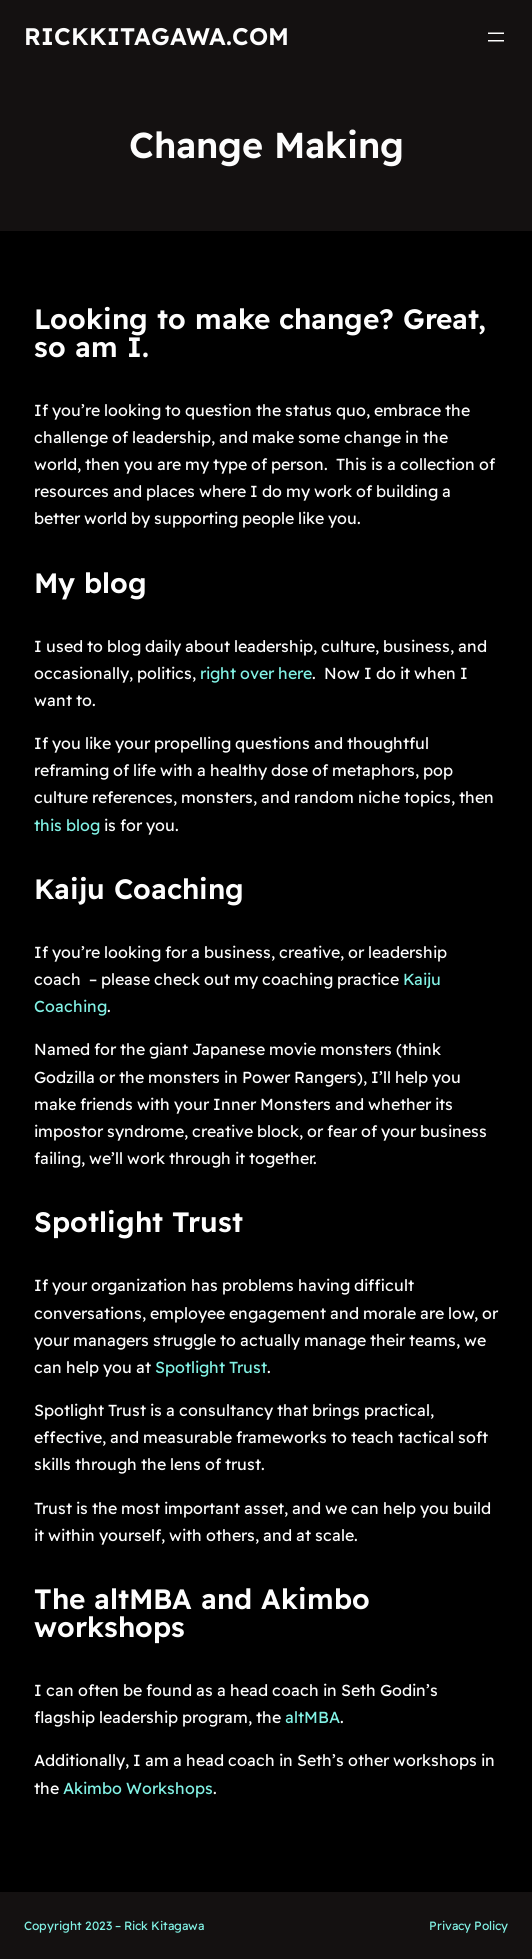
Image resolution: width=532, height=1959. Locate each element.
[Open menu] (496, 37)
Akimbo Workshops (138, 1788)
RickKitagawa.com (156, 36)
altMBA (312, 1717)
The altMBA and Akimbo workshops (202, 1612)
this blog (67, 825)
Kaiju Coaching (139, 888)
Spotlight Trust (138, 1221)
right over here (256, 673)
